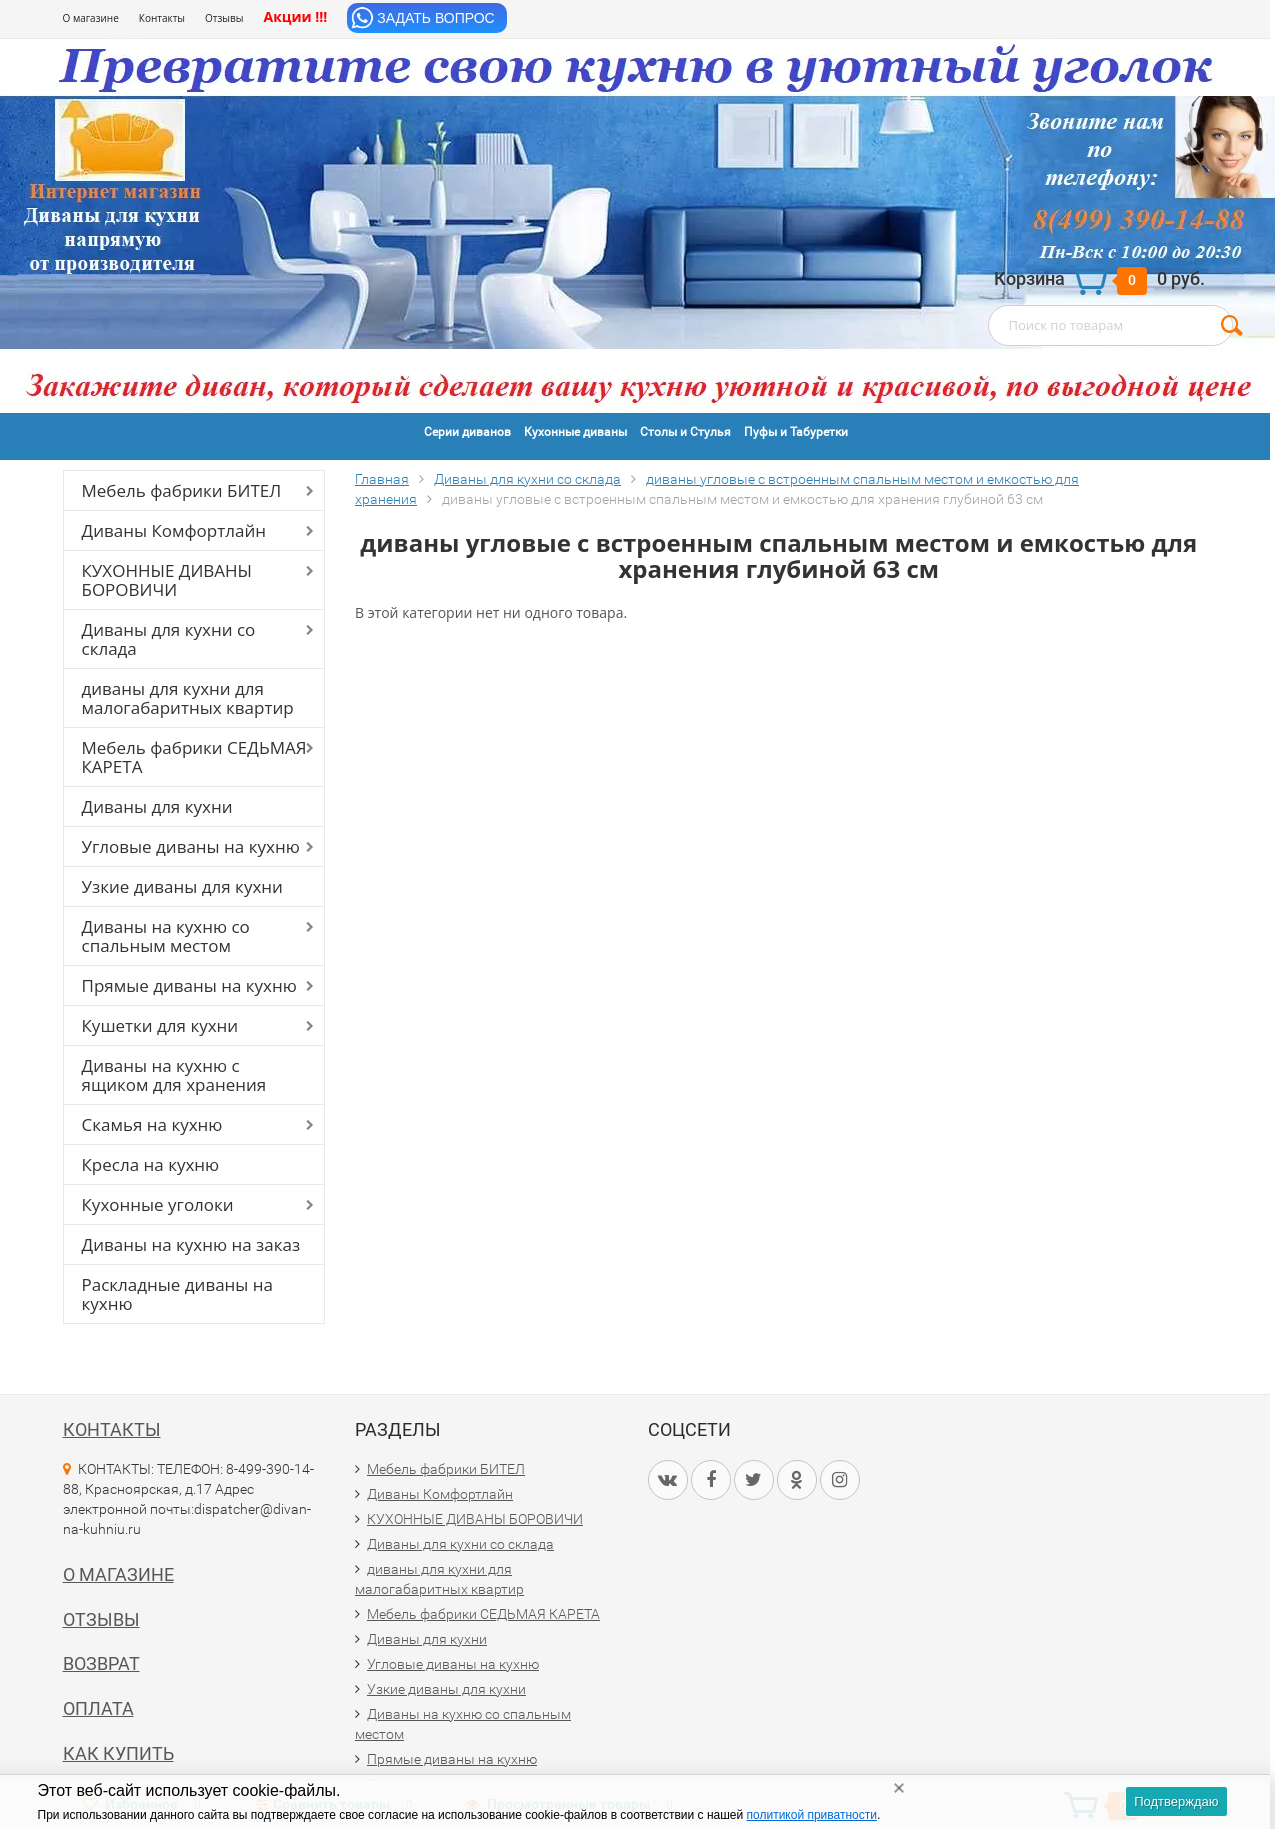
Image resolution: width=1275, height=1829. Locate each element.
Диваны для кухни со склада (169, 639)
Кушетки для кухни (160, 1025)
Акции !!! (295, 16)
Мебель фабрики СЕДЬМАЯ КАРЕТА (194, 757)
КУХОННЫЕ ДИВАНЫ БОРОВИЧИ (167, 580)
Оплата (98, 1708)
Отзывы (224, 18)
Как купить (118, 1753)
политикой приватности (812, 1815)
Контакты (162, 18)
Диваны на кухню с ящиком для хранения (174, 1075)
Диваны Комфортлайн (174, 530)
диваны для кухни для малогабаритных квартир (188, 698)
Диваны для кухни (157, 806)
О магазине (91, 18)
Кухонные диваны (575, 432)
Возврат (101, 1663)
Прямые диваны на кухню (189, 985)
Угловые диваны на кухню (191, 846)
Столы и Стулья (685, 432)
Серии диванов (467, 432)
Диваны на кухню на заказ (191, 1244)
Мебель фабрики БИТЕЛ (182, 490)
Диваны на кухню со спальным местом (166, 936)
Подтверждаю (1176, 1801)
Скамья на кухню (152, 1124)
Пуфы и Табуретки (796, 432)
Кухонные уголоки (158, 1204)
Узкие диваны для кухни (182, 886)
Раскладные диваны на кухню (178, 1294)
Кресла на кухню (151, 1164)
